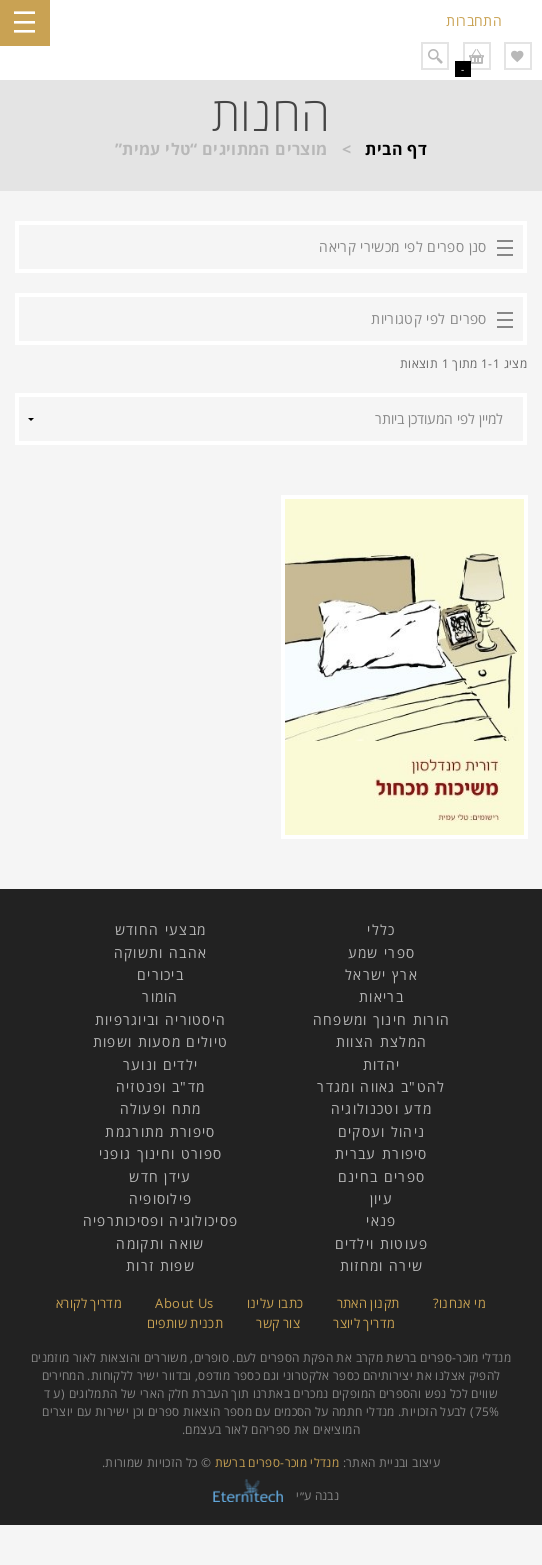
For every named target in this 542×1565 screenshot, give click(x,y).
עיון (381, 1198)
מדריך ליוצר (364, 1323)
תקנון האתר (368, 1303)
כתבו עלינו (275, 1303)
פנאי (381, 1220)
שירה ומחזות (381, 1265)
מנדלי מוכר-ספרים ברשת (277, 1462)
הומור (160, 996)
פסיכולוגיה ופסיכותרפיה (161, 1220)
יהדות (382, 1064)
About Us (184, 1303)
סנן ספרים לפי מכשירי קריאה (402, 246)
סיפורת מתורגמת (160, 1131)
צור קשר (278, 1323)
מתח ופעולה (161, 1108)
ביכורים (160, 974)
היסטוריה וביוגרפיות (161, 1019)
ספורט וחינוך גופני (160, 1153)
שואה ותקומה (160, 1243)
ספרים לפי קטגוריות (428, 318)
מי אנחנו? (459, 1303)
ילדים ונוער (160, 1064)
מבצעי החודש (160, 929)
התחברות (474, 20)
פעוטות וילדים (382, 1243)
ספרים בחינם (381, 1176)
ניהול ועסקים (382, 1131)
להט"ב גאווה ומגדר (381, 1086)
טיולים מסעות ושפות (160, 1041)
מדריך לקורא (89, 1303)
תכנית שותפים (185, 1323)
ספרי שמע (381, 952)
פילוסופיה (161, 1198)
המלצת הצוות (381, 1041)
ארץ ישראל (381, 974)
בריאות (381, 996)
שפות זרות (160, 1265)
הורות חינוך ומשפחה (381, 1019)
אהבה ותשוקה (160, 952)
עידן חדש (160, 1176)
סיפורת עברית (381, 1153)
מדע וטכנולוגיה (381, 1108)
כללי (381, 929)
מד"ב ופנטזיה (161, 1086)
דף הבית (396, 149)
